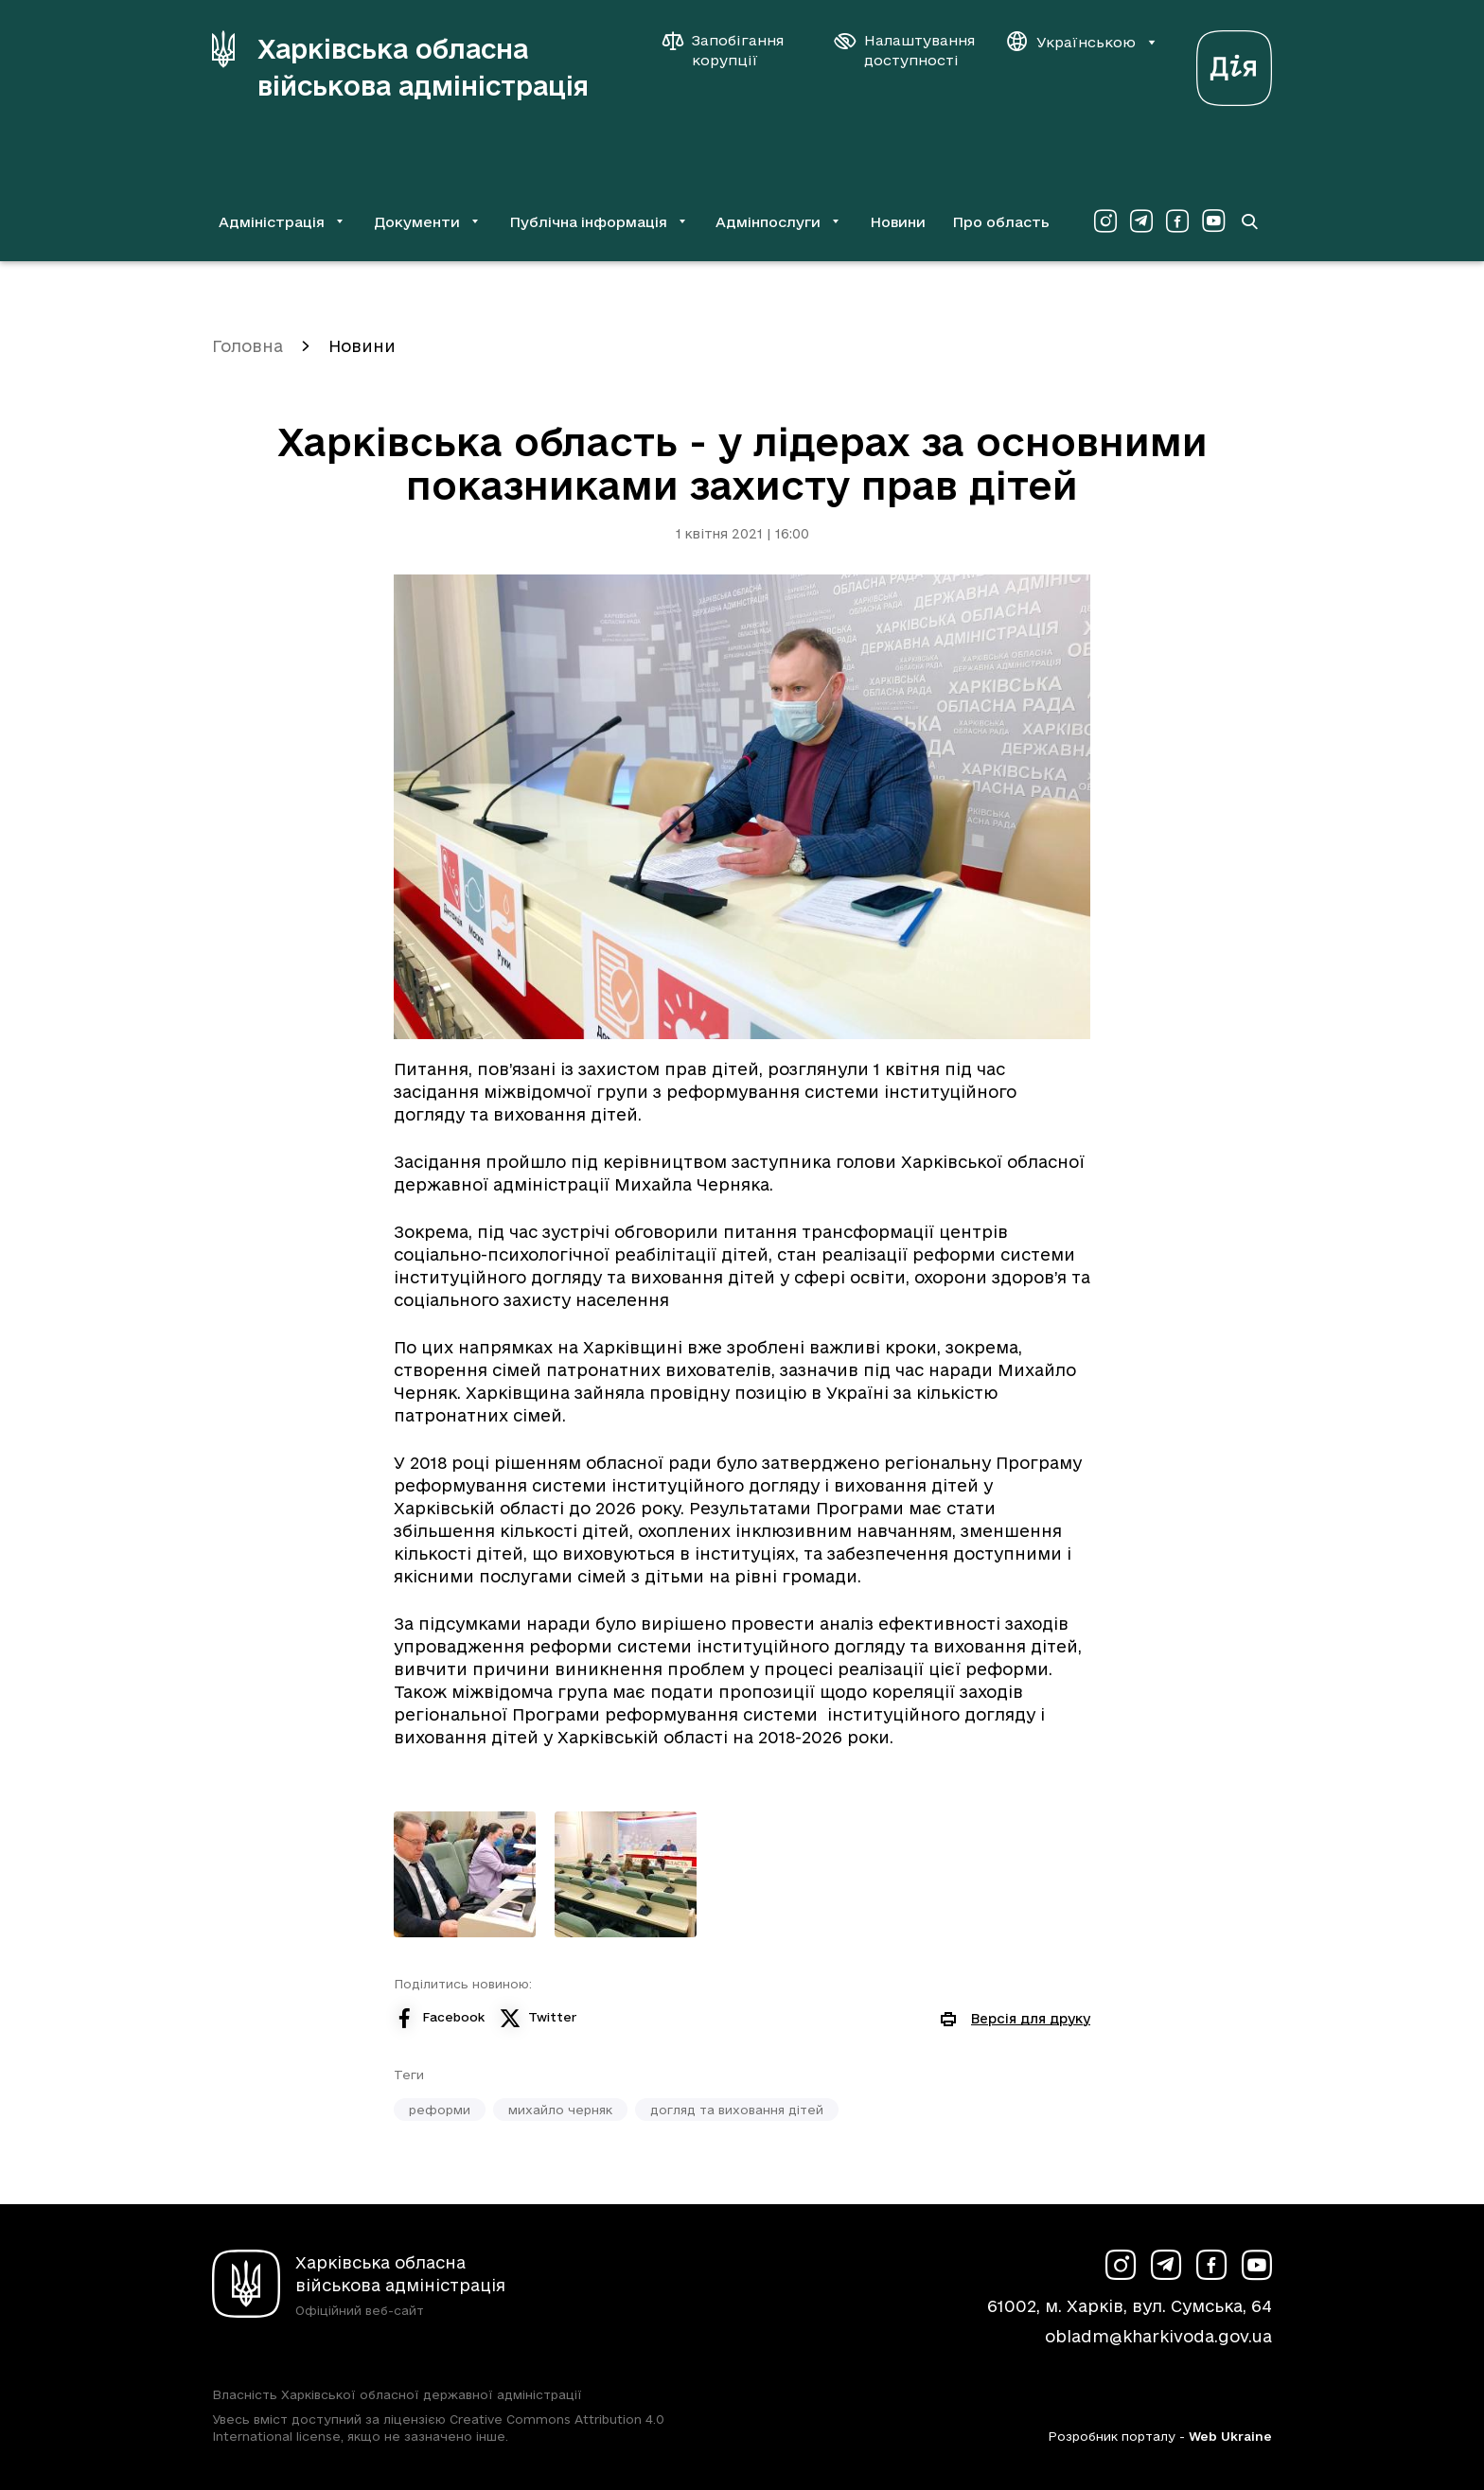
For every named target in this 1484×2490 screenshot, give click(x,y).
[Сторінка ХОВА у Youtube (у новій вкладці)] (1213, 221)
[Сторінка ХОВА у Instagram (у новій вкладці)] (1105, 221)
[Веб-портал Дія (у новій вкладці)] (1234, 63)
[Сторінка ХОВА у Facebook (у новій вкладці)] (1177, 221)
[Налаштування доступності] (905, 50)
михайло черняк (560, 2109)
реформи (439, 2109)
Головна (247, 346)
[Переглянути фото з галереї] (465, 1874)
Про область (1001, 222)
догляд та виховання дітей (736, 2109)
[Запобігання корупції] (733, 50)
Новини (898, 222)
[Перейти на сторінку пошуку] (1249, 221)
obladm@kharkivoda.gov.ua (1158, 2336)
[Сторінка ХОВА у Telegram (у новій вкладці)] (1141, 221)
